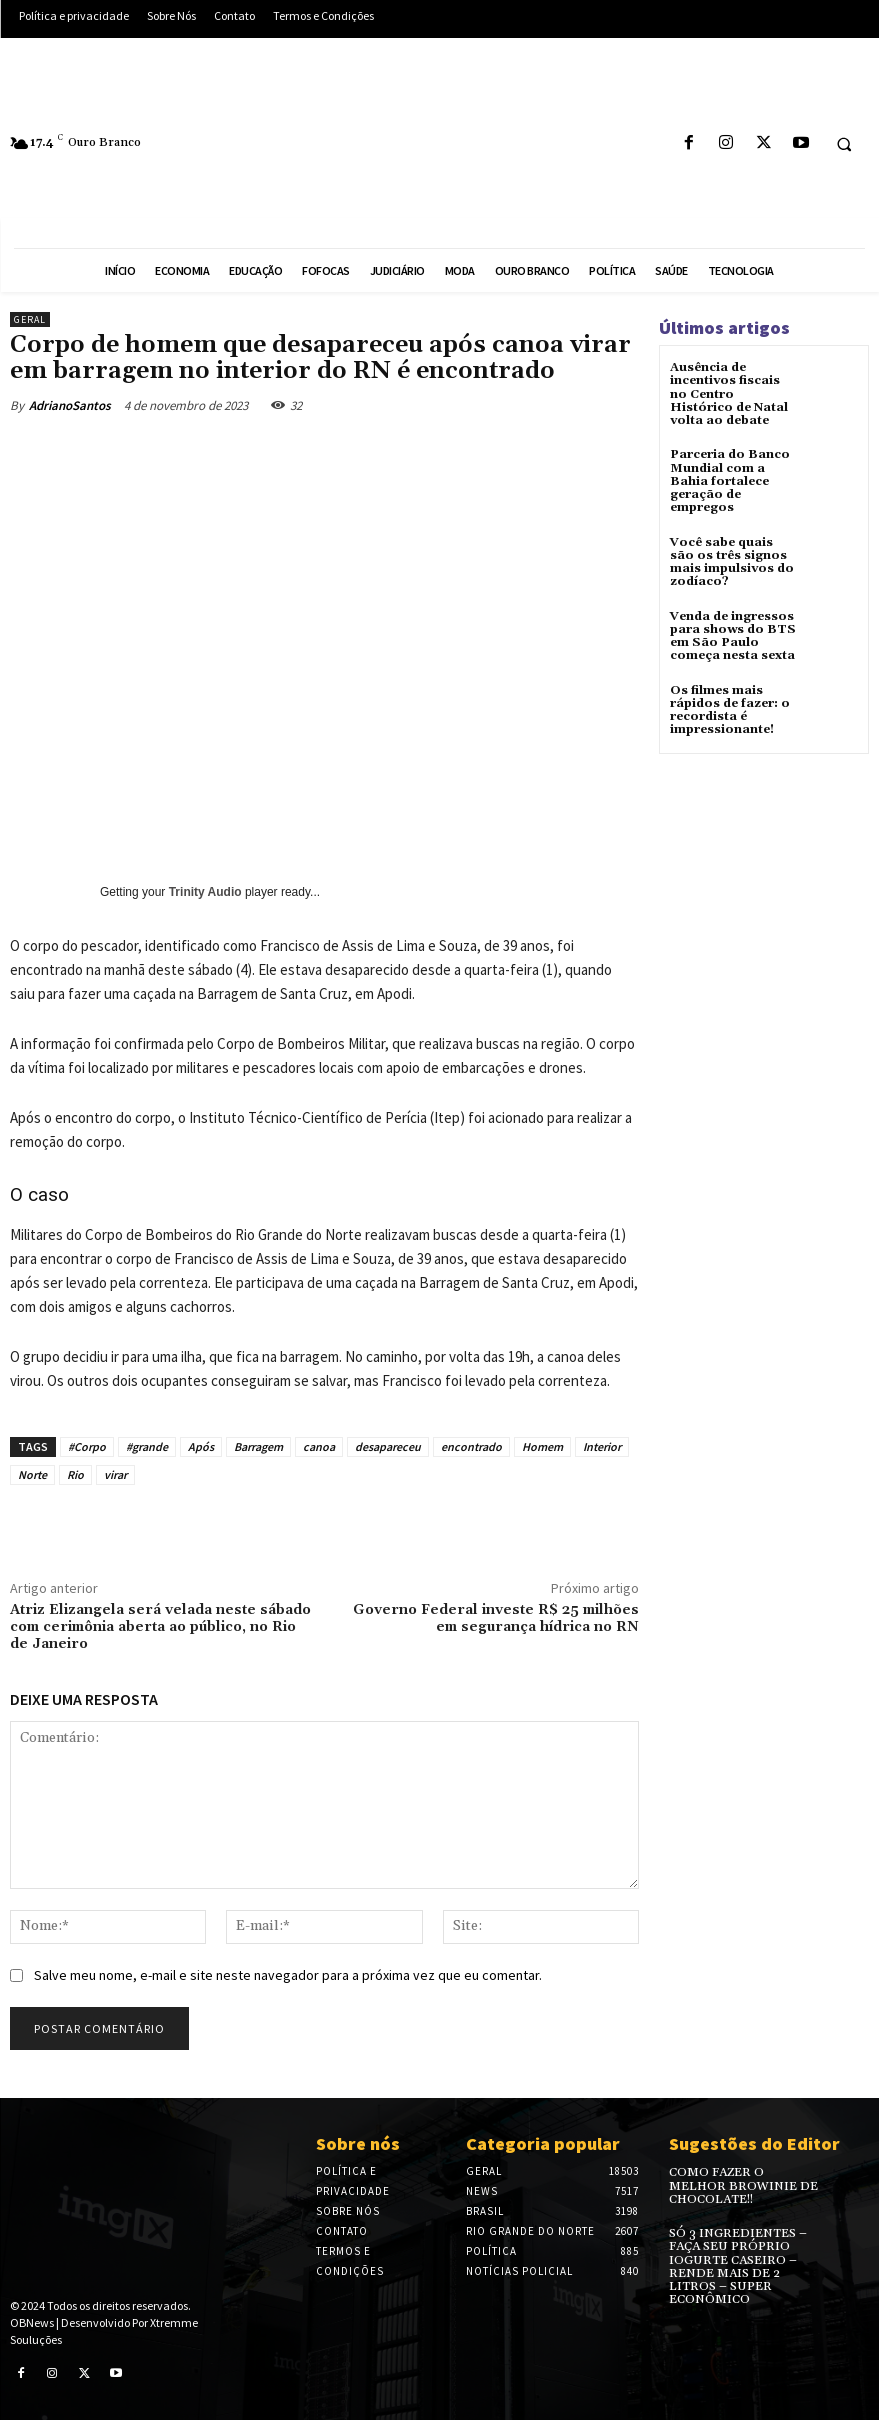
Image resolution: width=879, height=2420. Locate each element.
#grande (147, 1446)
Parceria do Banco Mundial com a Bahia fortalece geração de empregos (730, 481)
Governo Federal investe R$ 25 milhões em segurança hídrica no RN (496, 1618)
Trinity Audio (205, 892)
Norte (32, 1474)
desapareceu (388, 1446)
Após (201, 1446)
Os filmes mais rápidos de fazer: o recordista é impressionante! (730, 708)
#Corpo (87, 1446)
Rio (75, 1474)
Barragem (258, 1446)
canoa (319, 1446)
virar (115, 1474)
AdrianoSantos (70, 405)
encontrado (471, 1446)
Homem (542, 1446)
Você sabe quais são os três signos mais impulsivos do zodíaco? (732, 561)
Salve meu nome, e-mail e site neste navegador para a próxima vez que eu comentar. (288, 1975)
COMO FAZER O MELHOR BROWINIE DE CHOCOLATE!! (742, 2185)
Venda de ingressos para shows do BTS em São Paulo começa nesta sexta (732, 635)
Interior (602, 1446)
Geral (30, 319)
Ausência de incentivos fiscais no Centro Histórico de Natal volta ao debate (729, 394)
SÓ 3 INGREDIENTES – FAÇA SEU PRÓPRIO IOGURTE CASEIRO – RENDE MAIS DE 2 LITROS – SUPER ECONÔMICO (737, 2266)
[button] (844, 144)
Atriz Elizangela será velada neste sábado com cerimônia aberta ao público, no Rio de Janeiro (160, 1627)
